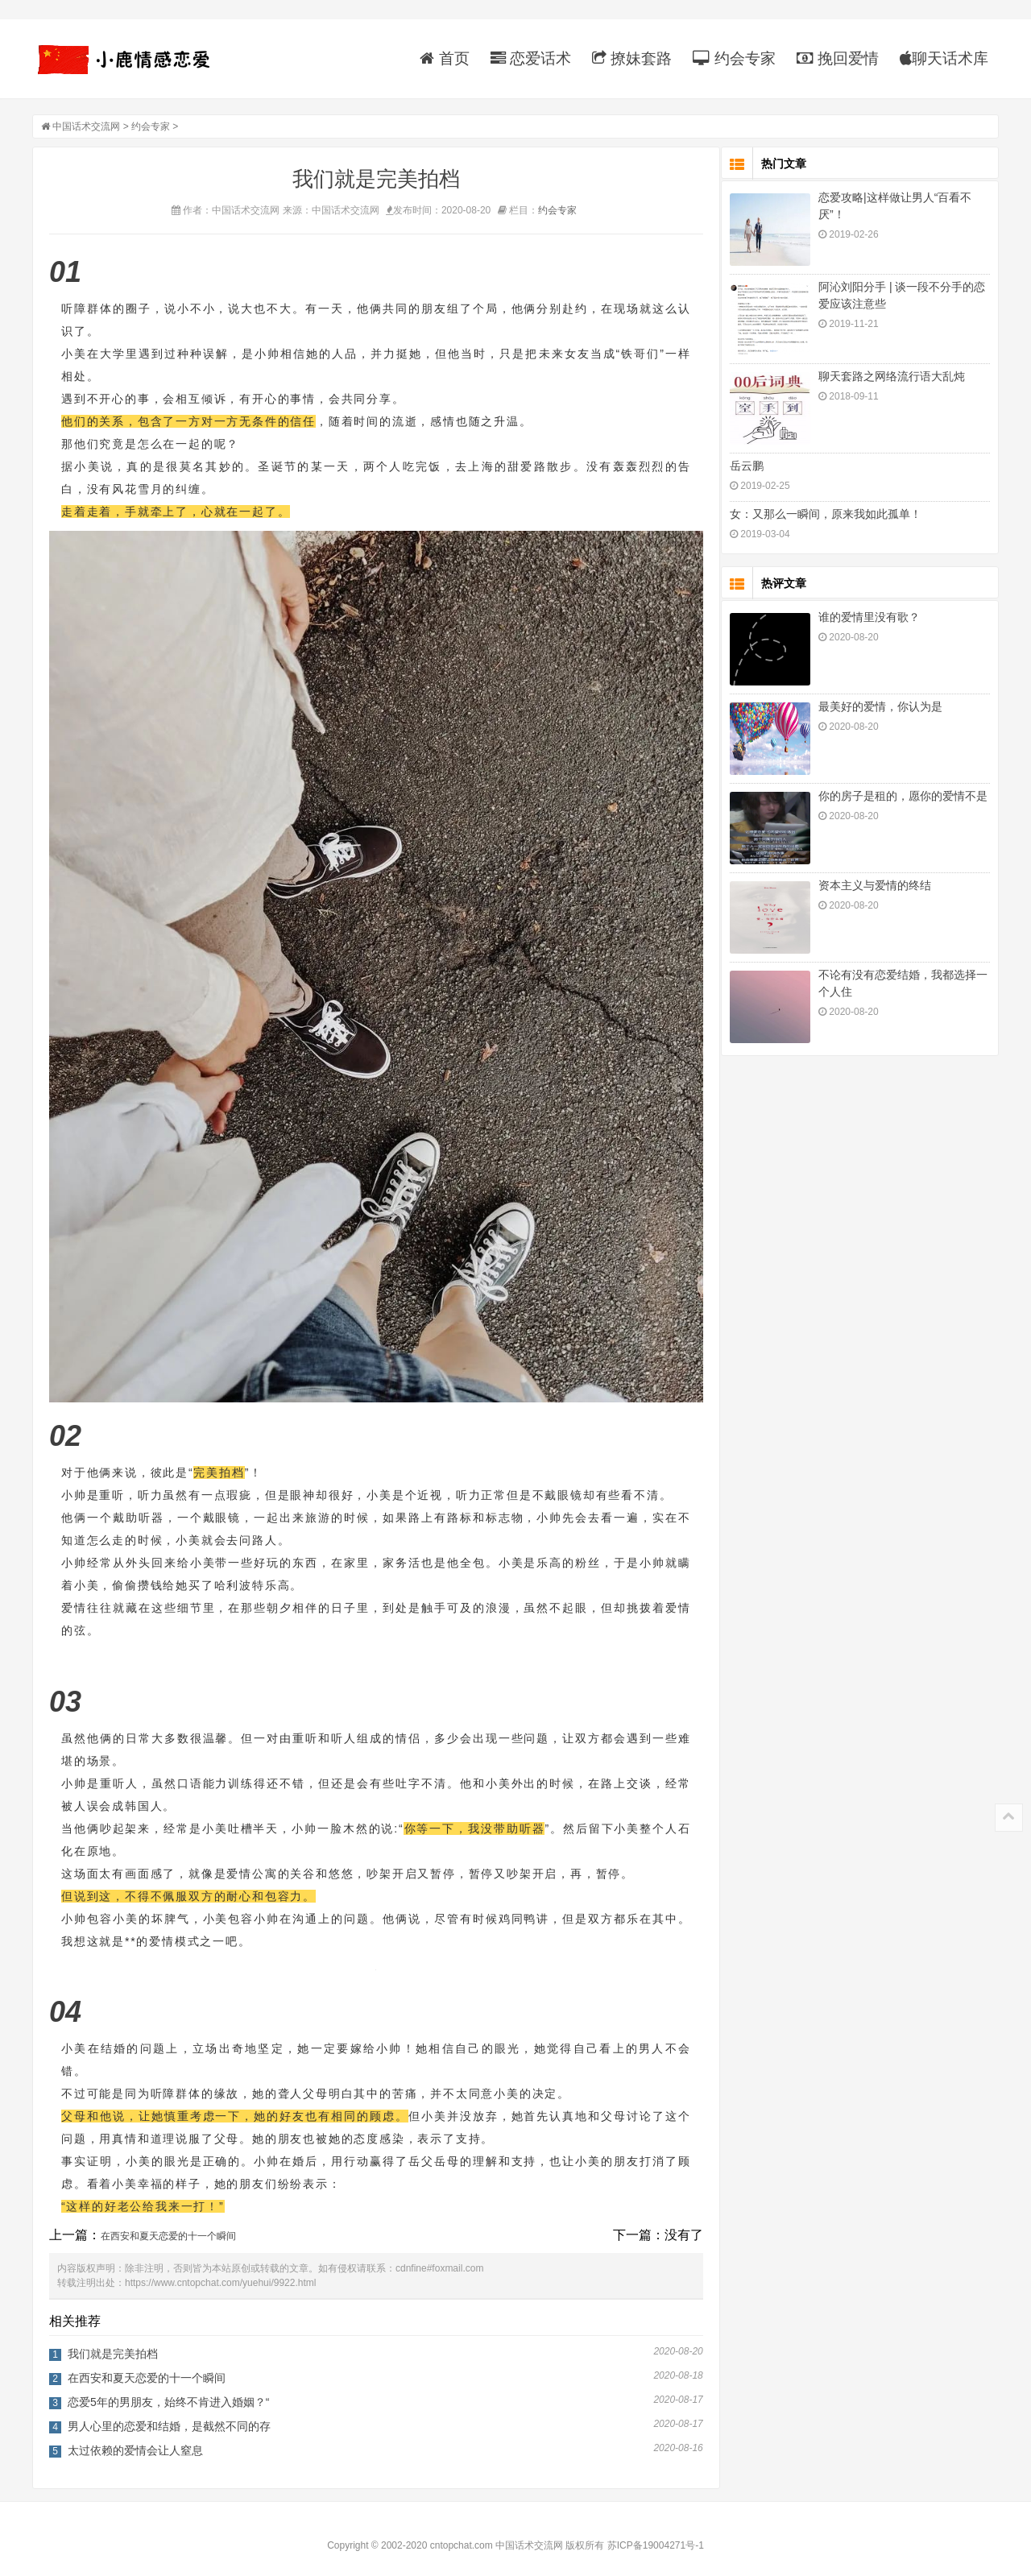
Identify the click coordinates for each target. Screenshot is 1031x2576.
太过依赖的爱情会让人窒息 (135, 2437)
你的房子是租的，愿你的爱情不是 (903, 797)
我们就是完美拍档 (113, 2340)
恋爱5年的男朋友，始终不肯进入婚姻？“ (168, 2389)
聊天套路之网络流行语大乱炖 (891, 377)
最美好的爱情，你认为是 (880, 708)
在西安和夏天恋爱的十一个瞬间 (168, 2223)
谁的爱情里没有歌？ (869, 618)
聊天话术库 (944, 58)
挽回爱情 (838, 58)
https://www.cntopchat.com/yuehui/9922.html (220, 2270)
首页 (444, 58)
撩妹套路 (632, 58)
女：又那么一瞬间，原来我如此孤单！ (825, 515)
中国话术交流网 (86, 128)
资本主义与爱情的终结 (874, 886)
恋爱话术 (531, 58)
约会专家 (734, 58)
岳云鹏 (747, 467)
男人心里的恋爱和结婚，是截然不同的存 (169, 2413)
